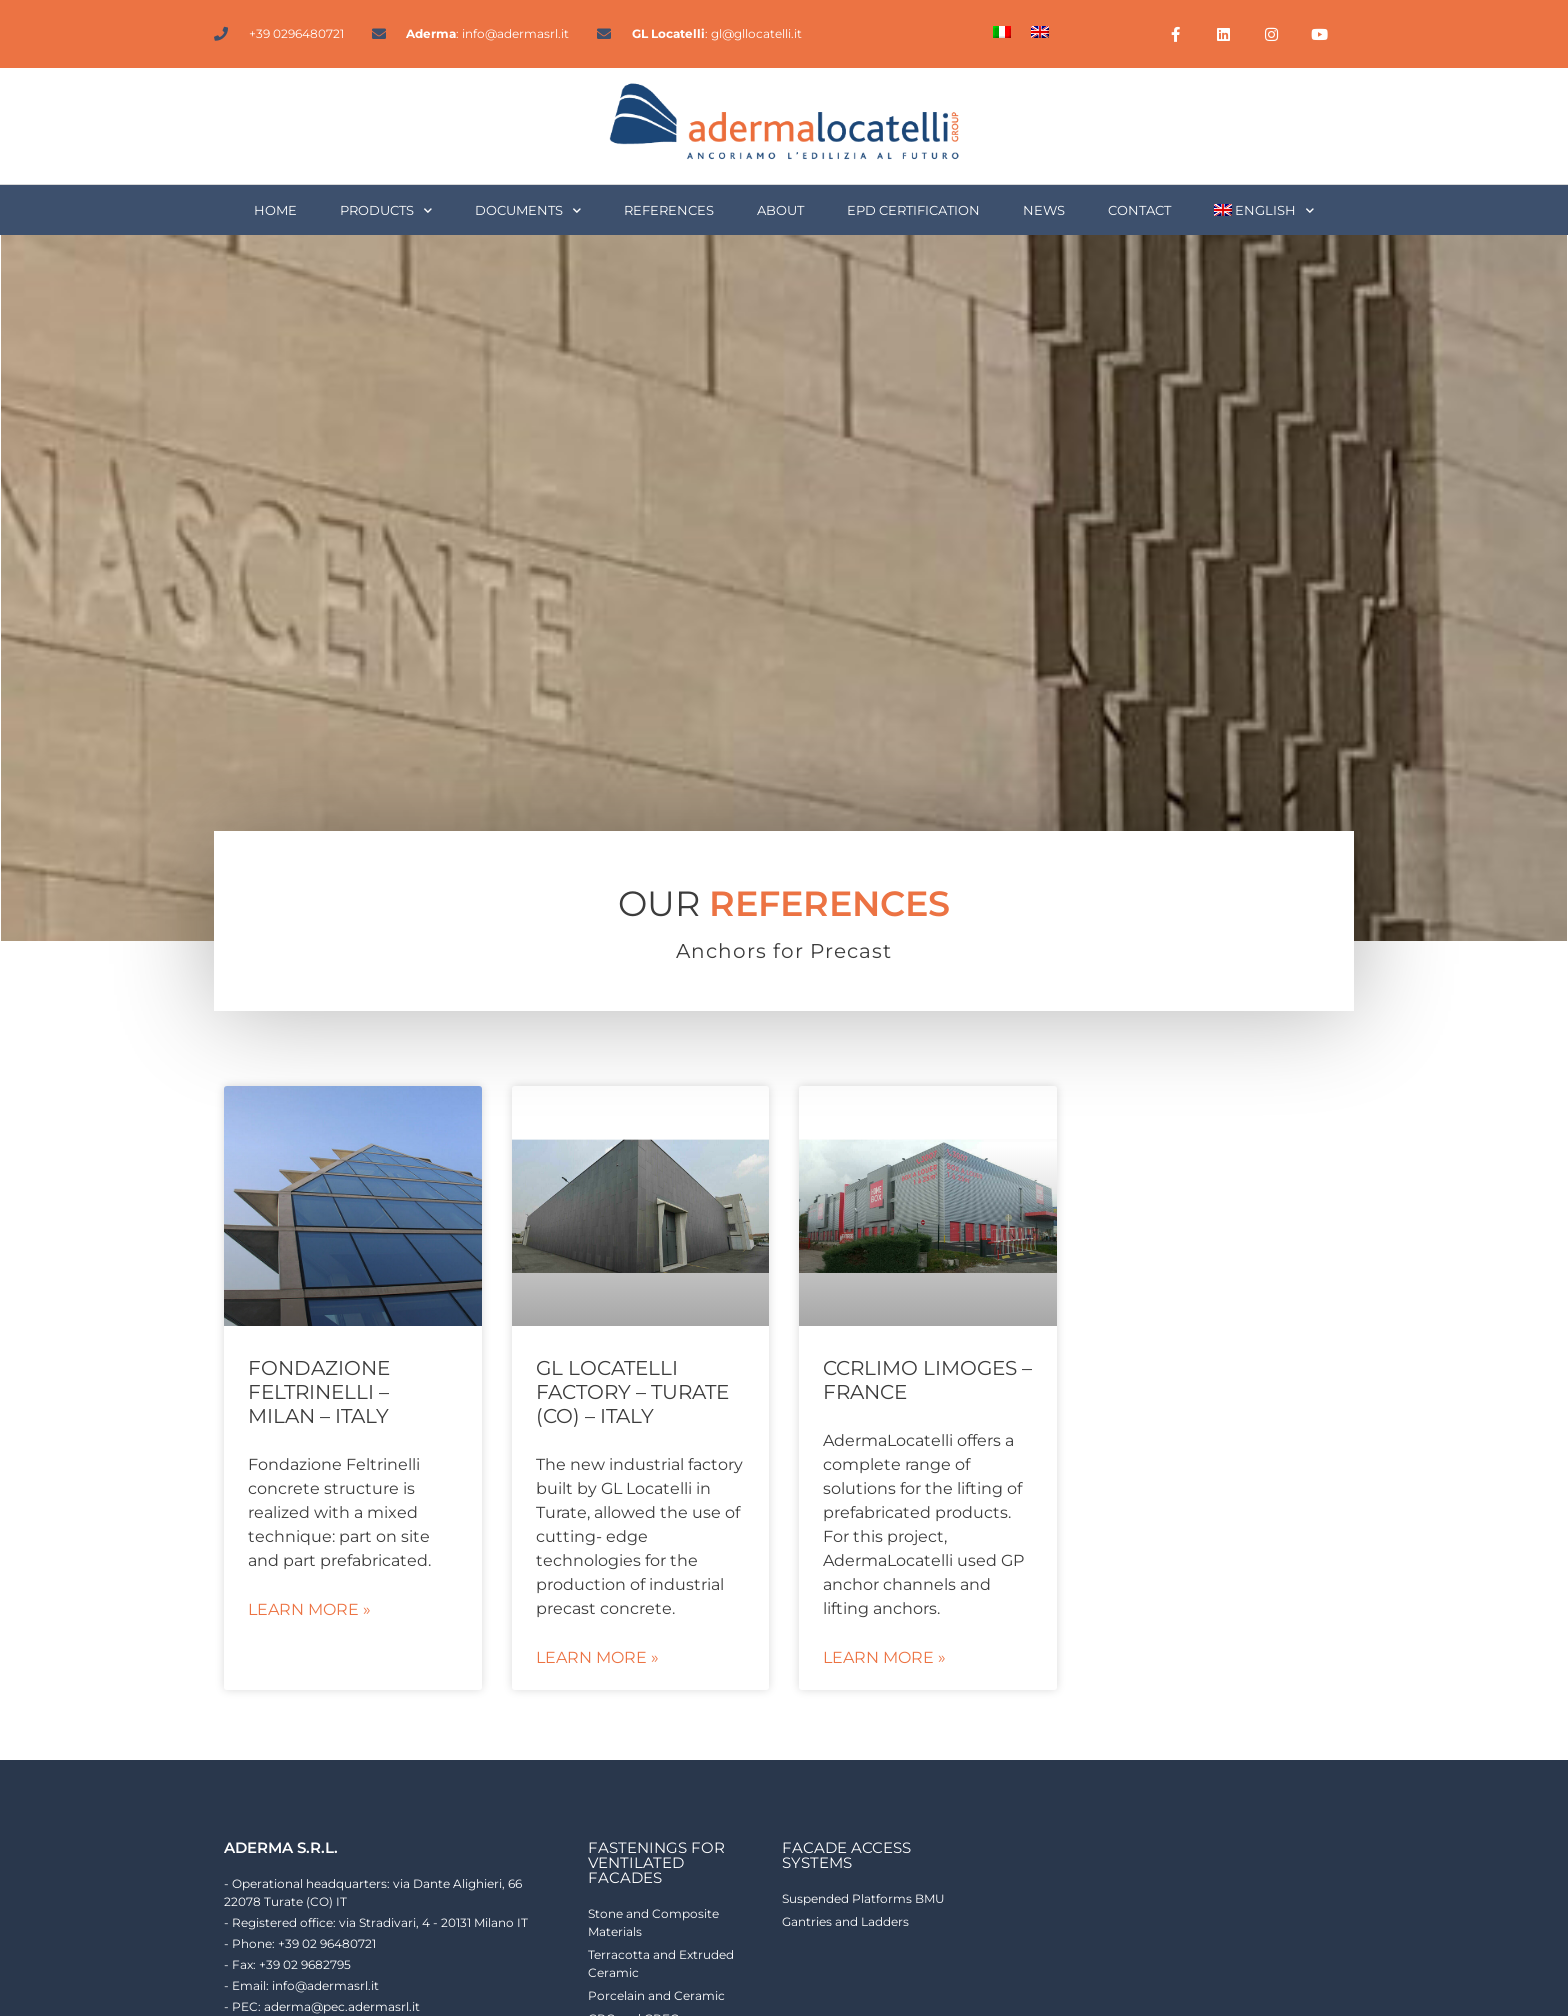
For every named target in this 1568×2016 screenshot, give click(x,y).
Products (386, 210)
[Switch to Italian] (1002, 31)
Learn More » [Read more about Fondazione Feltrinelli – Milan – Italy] (309, 1609)
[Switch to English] (1040, 31)
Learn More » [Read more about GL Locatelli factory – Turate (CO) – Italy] (597, 1657)
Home (275, 210)
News (1044, 210)
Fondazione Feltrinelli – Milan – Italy (319, 1392)
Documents (528, 210)
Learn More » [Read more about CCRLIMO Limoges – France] (884, 1657)
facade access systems (846, 1855)
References (669, 210)
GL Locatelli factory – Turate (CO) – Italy (632, 1392)
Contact (1139, 210)
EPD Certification (913, 210)
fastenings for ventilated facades (656, 1862)
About (780, 210)
